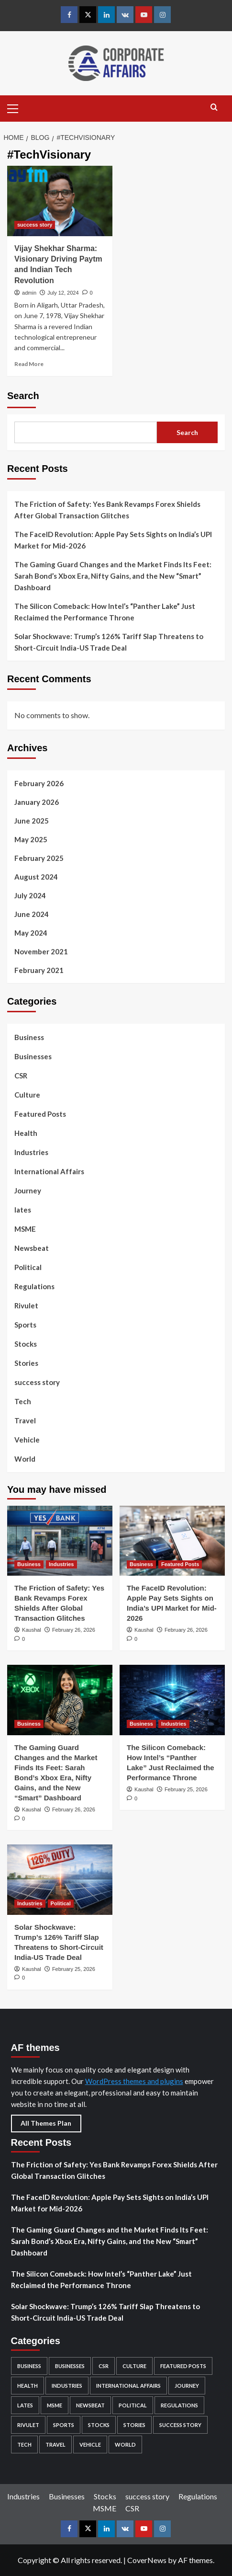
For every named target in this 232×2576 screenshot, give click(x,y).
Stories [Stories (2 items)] (134, 2425)
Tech (22, 1401)
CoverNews (146, 2560)
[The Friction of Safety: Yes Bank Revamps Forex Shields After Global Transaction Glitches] (59, 1541)
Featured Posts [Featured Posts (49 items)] (183, 2366)
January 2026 (36, 802)
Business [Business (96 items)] (29, 2366)
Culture (27, 1094)
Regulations (34, 1286)
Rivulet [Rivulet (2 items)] (28, 2425)
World (24, 1458)
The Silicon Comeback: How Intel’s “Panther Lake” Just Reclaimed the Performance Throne (104, 612)
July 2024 (30, 895)
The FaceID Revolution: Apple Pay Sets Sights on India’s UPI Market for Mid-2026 (113, 540)
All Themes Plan (46, 2123)
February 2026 (39, 783)
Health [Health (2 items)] (27, 2385)
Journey (27, 1190)
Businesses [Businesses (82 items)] (70, 2366)
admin (29, 293)
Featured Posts (40, 1114)
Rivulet (26, 1305)
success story (37, 1382)
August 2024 (36, 876)
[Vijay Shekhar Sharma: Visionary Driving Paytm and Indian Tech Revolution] (59, 201)
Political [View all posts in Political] (61, 1903)
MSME (25, 1229)
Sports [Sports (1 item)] (63, 2425)
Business (29, 1037)
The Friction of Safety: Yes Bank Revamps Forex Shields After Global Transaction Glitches (107, 510)
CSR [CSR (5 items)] (104, 2366)
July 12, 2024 (62, 293)
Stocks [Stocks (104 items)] (99, 2425)
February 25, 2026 (186, 1789)
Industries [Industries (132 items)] (67, 2385)
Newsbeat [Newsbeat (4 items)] (90, 2405)
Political (28, 1267)
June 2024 (31, 914)
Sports (25, 1324)
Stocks (25, 1344)
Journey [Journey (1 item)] (187, 2385)
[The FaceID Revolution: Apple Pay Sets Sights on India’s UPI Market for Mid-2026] (172, 1541)
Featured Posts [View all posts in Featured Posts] (180, 1564)
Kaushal (31, 1630)
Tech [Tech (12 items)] (24, 2444)
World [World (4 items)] (125, 2444)
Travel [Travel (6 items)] (55, 2444)
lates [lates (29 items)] (25, 2405)
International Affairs (49, 1171)
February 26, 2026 (73, 1630)
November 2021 (41, 951)
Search (23, 395)
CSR (20, 1075)
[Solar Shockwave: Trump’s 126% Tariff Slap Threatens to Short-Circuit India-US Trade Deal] (59, 1879)
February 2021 (39, 970)
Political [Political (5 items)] (133, 2405)
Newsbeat (31, 1248)
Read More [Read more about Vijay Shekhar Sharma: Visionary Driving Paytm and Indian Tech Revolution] (29, 363)
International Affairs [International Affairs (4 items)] (128, 2385)
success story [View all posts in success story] (34, 225)
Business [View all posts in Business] (29, 1564)
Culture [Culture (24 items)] (134, 2366)
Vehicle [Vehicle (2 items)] (90, 2444)
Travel (25, 1420)
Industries (31, 1152)
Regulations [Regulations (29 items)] (179, 2405)
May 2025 (30, 839)
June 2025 (31, 820)
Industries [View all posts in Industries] (61, 1564)
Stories (26, 1363)
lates (22, 1209)
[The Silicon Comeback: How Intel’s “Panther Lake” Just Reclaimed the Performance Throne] (172, 1700)
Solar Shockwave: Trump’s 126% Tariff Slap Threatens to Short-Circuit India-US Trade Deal (108, 642)
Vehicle (27, 1439)
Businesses (33, 1056)
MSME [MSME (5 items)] (54, 2405)
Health (25, 1133)
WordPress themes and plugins (134, 2081)
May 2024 (30, 932)
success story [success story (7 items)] (180, 2425)
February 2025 (39, 858)
